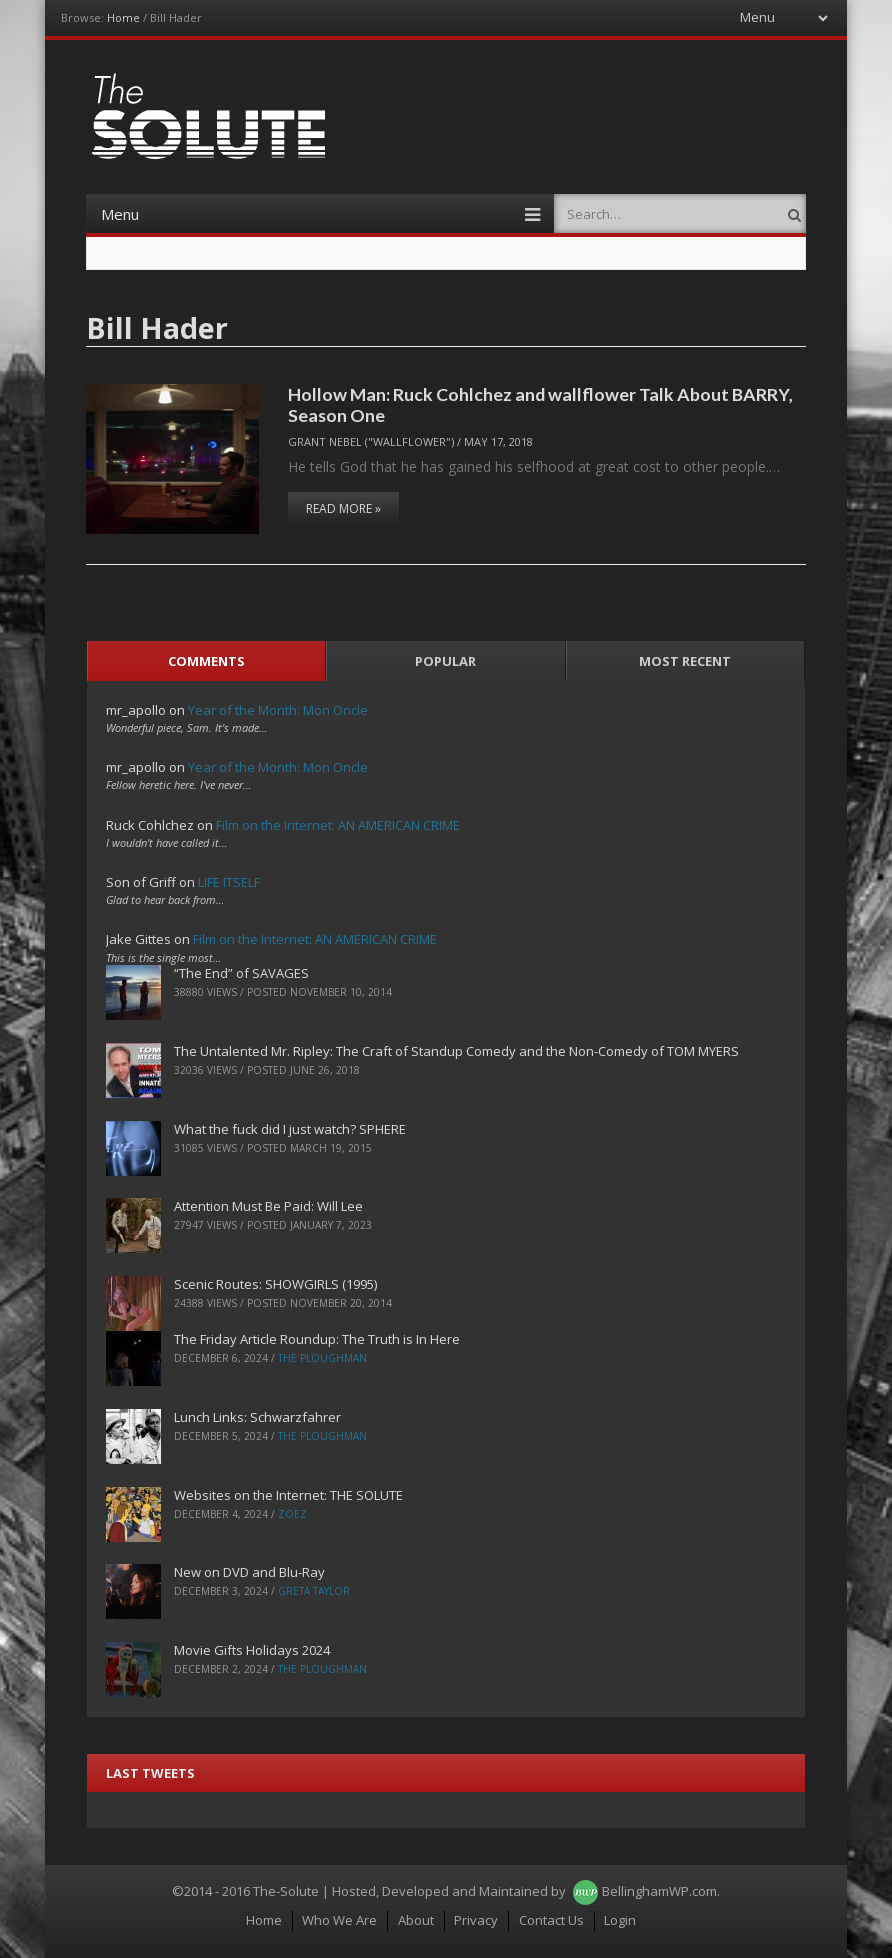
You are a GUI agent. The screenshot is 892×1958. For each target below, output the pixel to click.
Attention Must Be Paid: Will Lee (268, 1206)
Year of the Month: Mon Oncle (278, 710)
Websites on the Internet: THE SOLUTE (288, 1495)
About (416, 1920)
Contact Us (551, 1920)
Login (620, 1920)
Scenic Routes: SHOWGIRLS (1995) (275, 1284)
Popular (445, 661)
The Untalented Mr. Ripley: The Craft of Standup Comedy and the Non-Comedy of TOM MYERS (456, 1051)
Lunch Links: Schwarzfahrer (257, 1417)
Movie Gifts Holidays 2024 (252, 1650)
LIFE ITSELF (229, 882)
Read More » (343, 508)
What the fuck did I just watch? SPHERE (290, 1129)
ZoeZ (292, 1514)
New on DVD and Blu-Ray (249, 1572)
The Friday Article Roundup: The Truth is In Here (317, 1339)
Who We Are (339, 1920)
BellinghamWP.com (659, 1891)
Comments (206, 661)
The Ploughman (322, 1358)
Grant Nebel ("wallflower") (371, 441)
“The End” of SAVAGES (241, 973)
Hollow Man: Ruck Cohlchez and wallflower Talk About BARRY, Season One (540, 404)
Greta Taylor (314, 1591)
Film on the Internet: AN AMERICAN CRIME (338, 825)
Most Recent (685, 661)
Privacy (476, 1920)
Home (123, 17)
